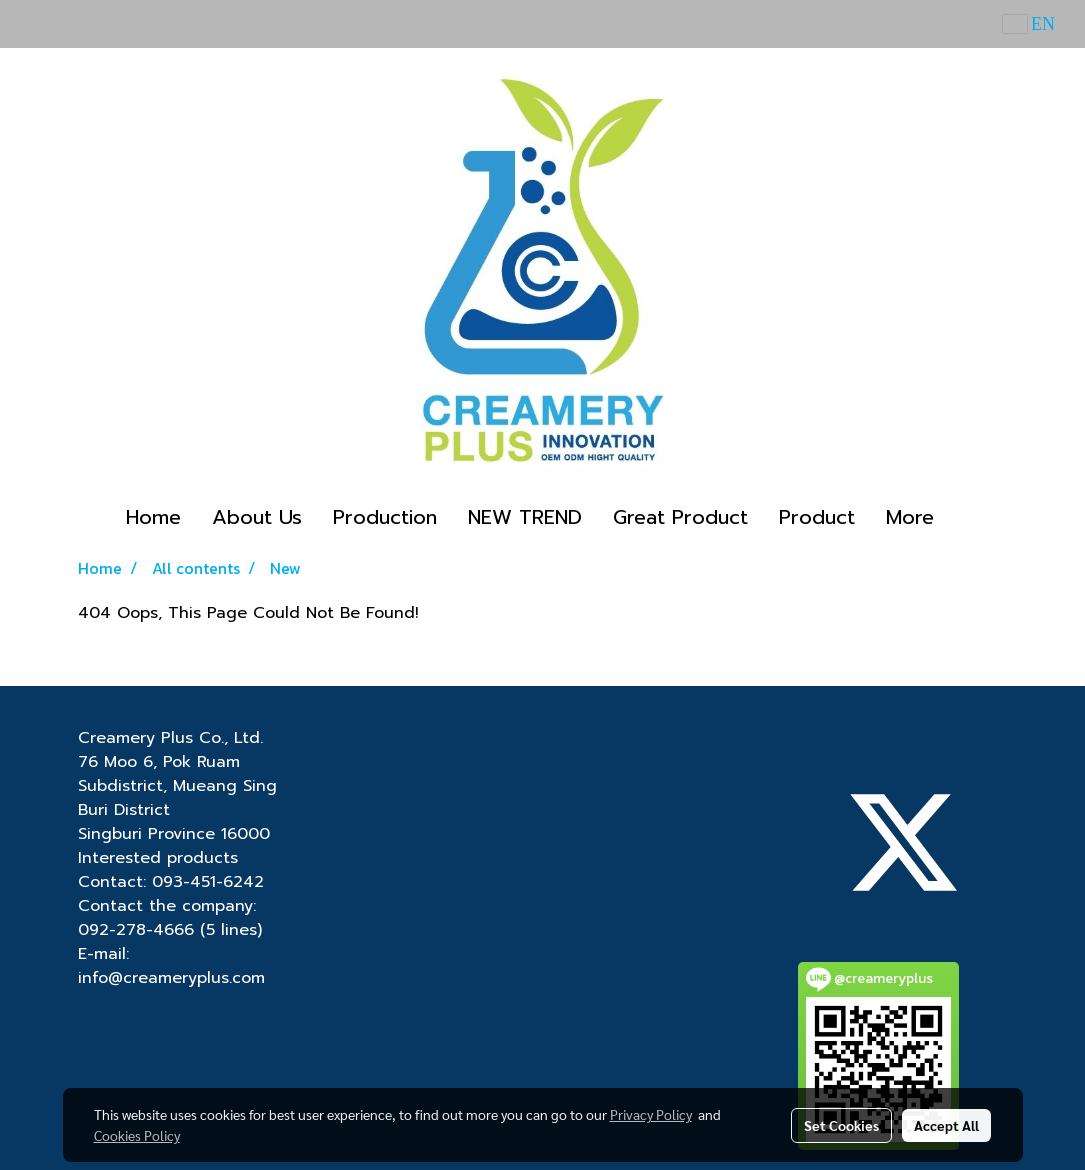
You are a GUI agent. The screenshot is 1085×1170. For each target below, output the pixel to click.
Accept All (946, 1125)
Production (385, 517)
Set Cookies (841, 1125)
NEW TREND (525, 517)
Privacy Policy (651, 1114)
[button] (967, 517)
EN (1029, 24)
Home (153, 517)
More (910, 517)
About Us (257, 517)
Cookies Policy (137, 1135)
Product (817, 517)
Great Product (680, 517)
